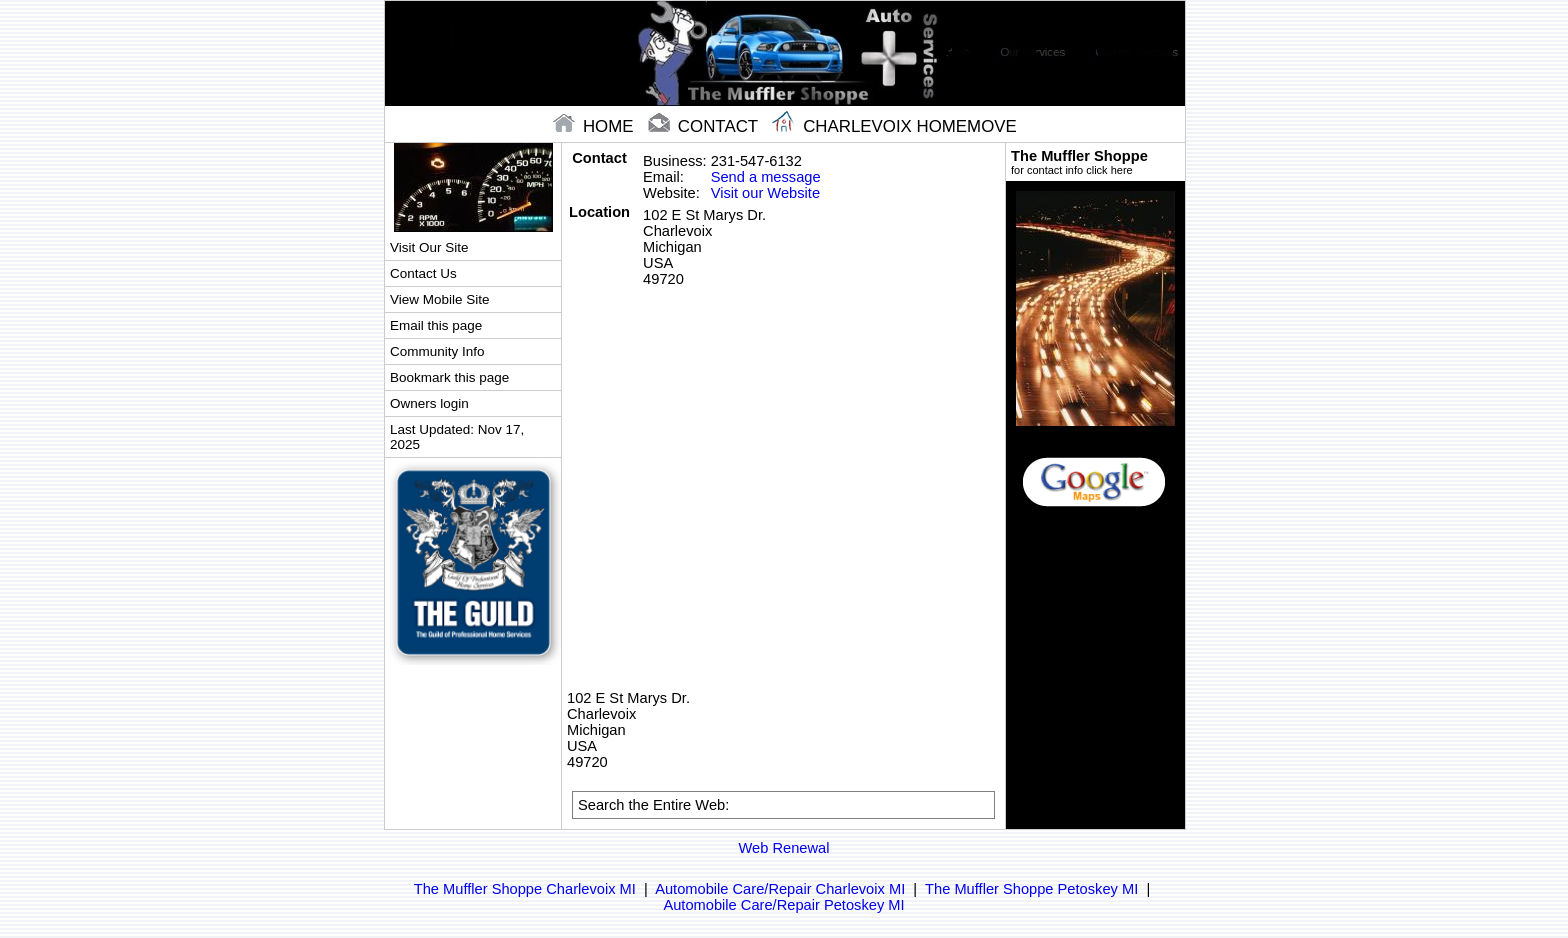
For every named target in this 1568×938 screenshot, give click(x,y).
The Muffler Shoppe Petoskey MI (1031, 889)
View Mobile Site (439, 299)
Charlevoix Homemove (894, 126)
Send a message (766, 177)
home (595, 126)
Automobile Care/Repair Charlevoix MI (780, 889)
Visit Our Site (429, 247)
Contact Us (423, 273)
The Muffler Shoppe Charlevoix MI (525, 889)
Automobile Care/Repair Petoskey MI (783, 905)
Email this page (436, 325)
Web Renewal (784, 848)
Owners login (429, 403)
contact (705, 126)
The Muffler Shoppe (1095, 162)
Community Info (437, 351)
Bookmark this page (449, 377)
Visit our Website (765, 193)
